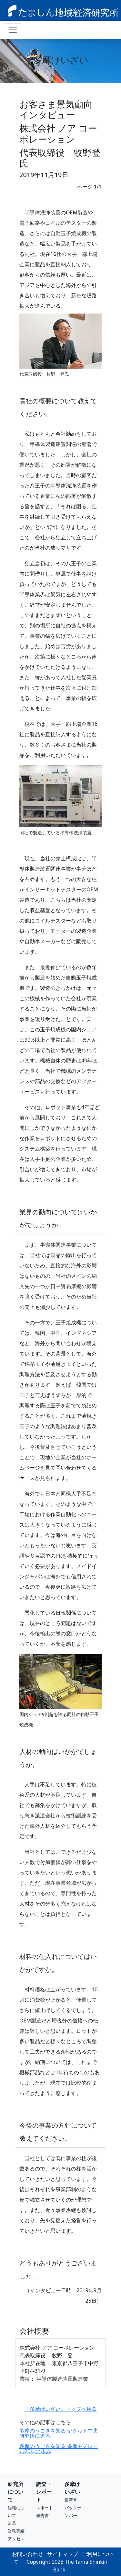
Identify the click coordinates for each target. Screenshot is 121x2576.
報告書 (42, 2515)
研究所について (15, 2491)
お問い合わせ (27, 2554)
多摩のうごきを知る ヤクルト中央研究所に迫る (58, 2433)
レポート (44, 2508)
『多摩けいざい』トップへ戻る (61, 2408)
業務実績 (16, 2531)
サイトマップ (62, 2554)
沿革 (12, 2523)
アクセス (16, 2539)
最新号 (71, 2500)
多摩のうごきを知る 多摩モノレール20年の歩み (58, 2449)
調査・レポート (44, 2491)
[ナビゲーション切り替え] (13, 29)
